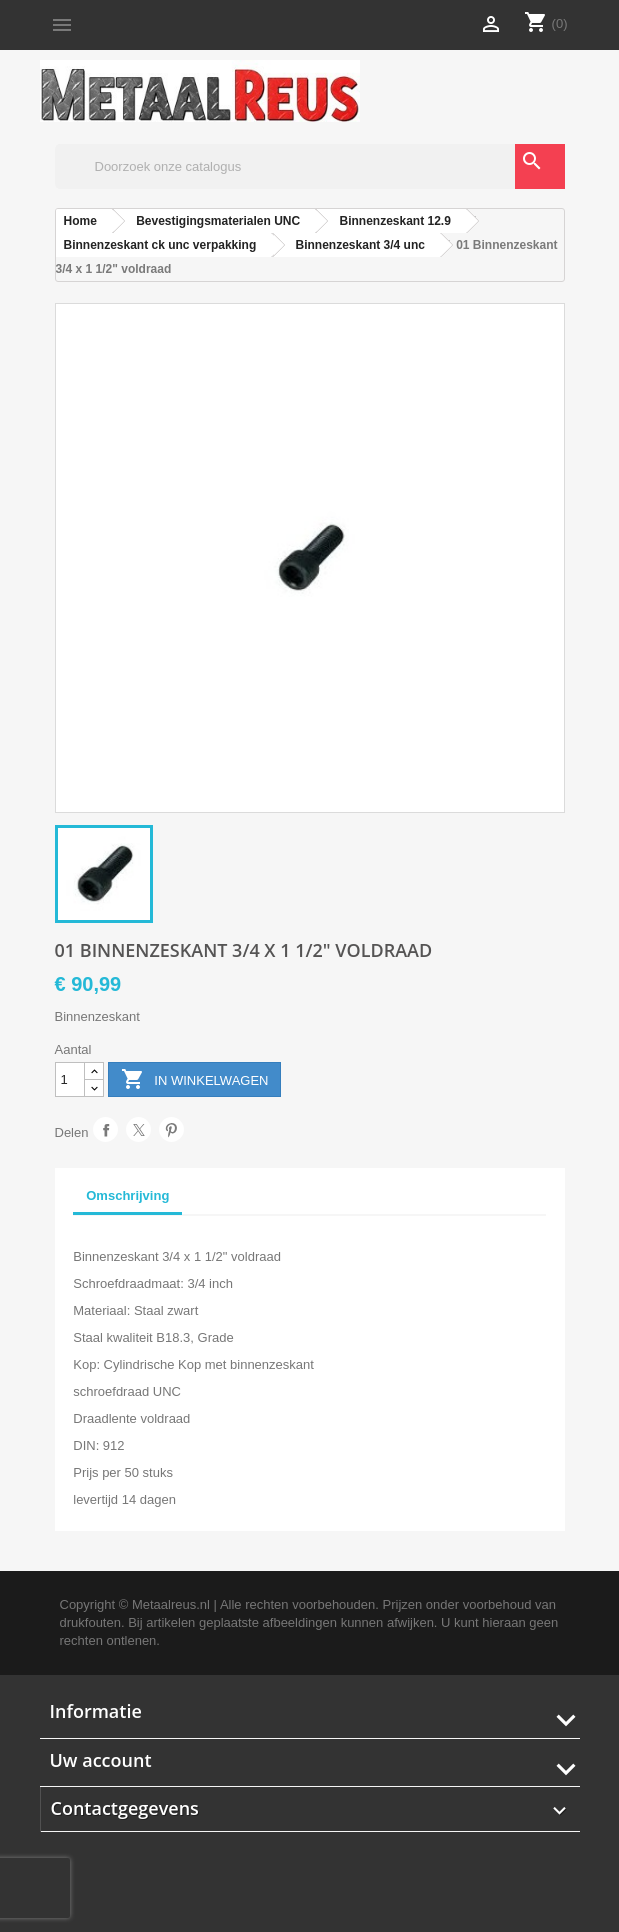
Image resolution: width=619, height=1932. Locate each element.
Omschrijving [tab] (127, 1195)
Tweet (138, 1129)
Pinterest (171, 1129)
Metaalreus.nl (171, 1604)
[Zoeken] (310, 166)
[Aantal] (70, 1079)
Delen (105, 1129)
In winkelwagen (195, 1080)
